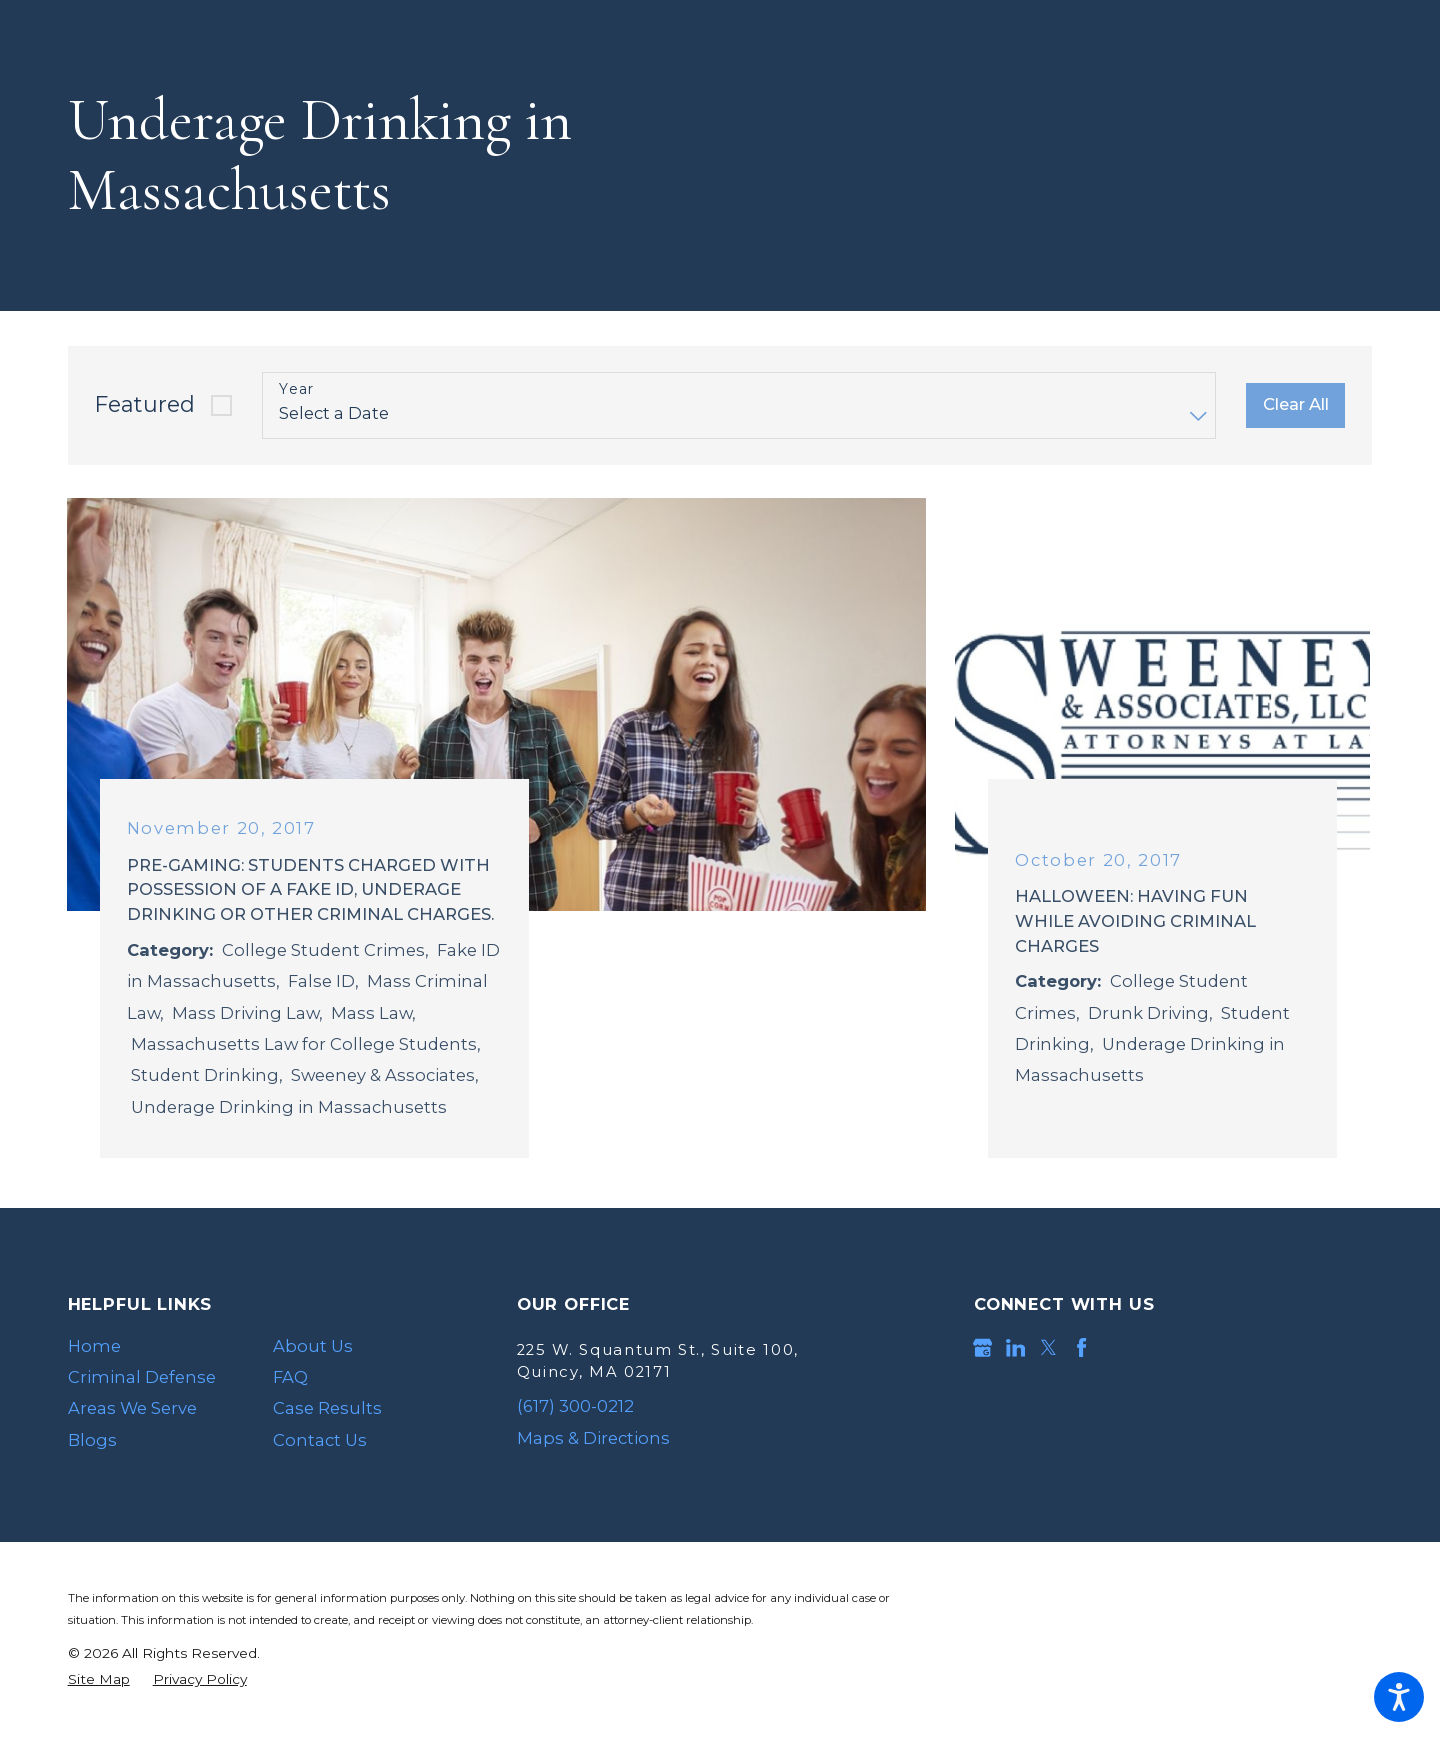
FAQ (290, 1377)
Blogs (92, 1440)
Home (94, 1346)
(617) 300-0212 (575, 1406)
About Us (313, 1346)
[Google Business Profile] (982, 1347)
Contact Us (320, 1440)
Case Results (327, 1408)
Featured (145, 404)
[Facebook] (1081, 1347)
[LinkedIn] (1015, 1347)
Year (297, 389)
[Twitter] (1048, 1347)
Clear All (1296, 404)
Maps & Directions (593, 1438)
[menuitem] (155, 1346)
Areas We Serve (132, 1408)
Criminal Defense (142, 1377)
